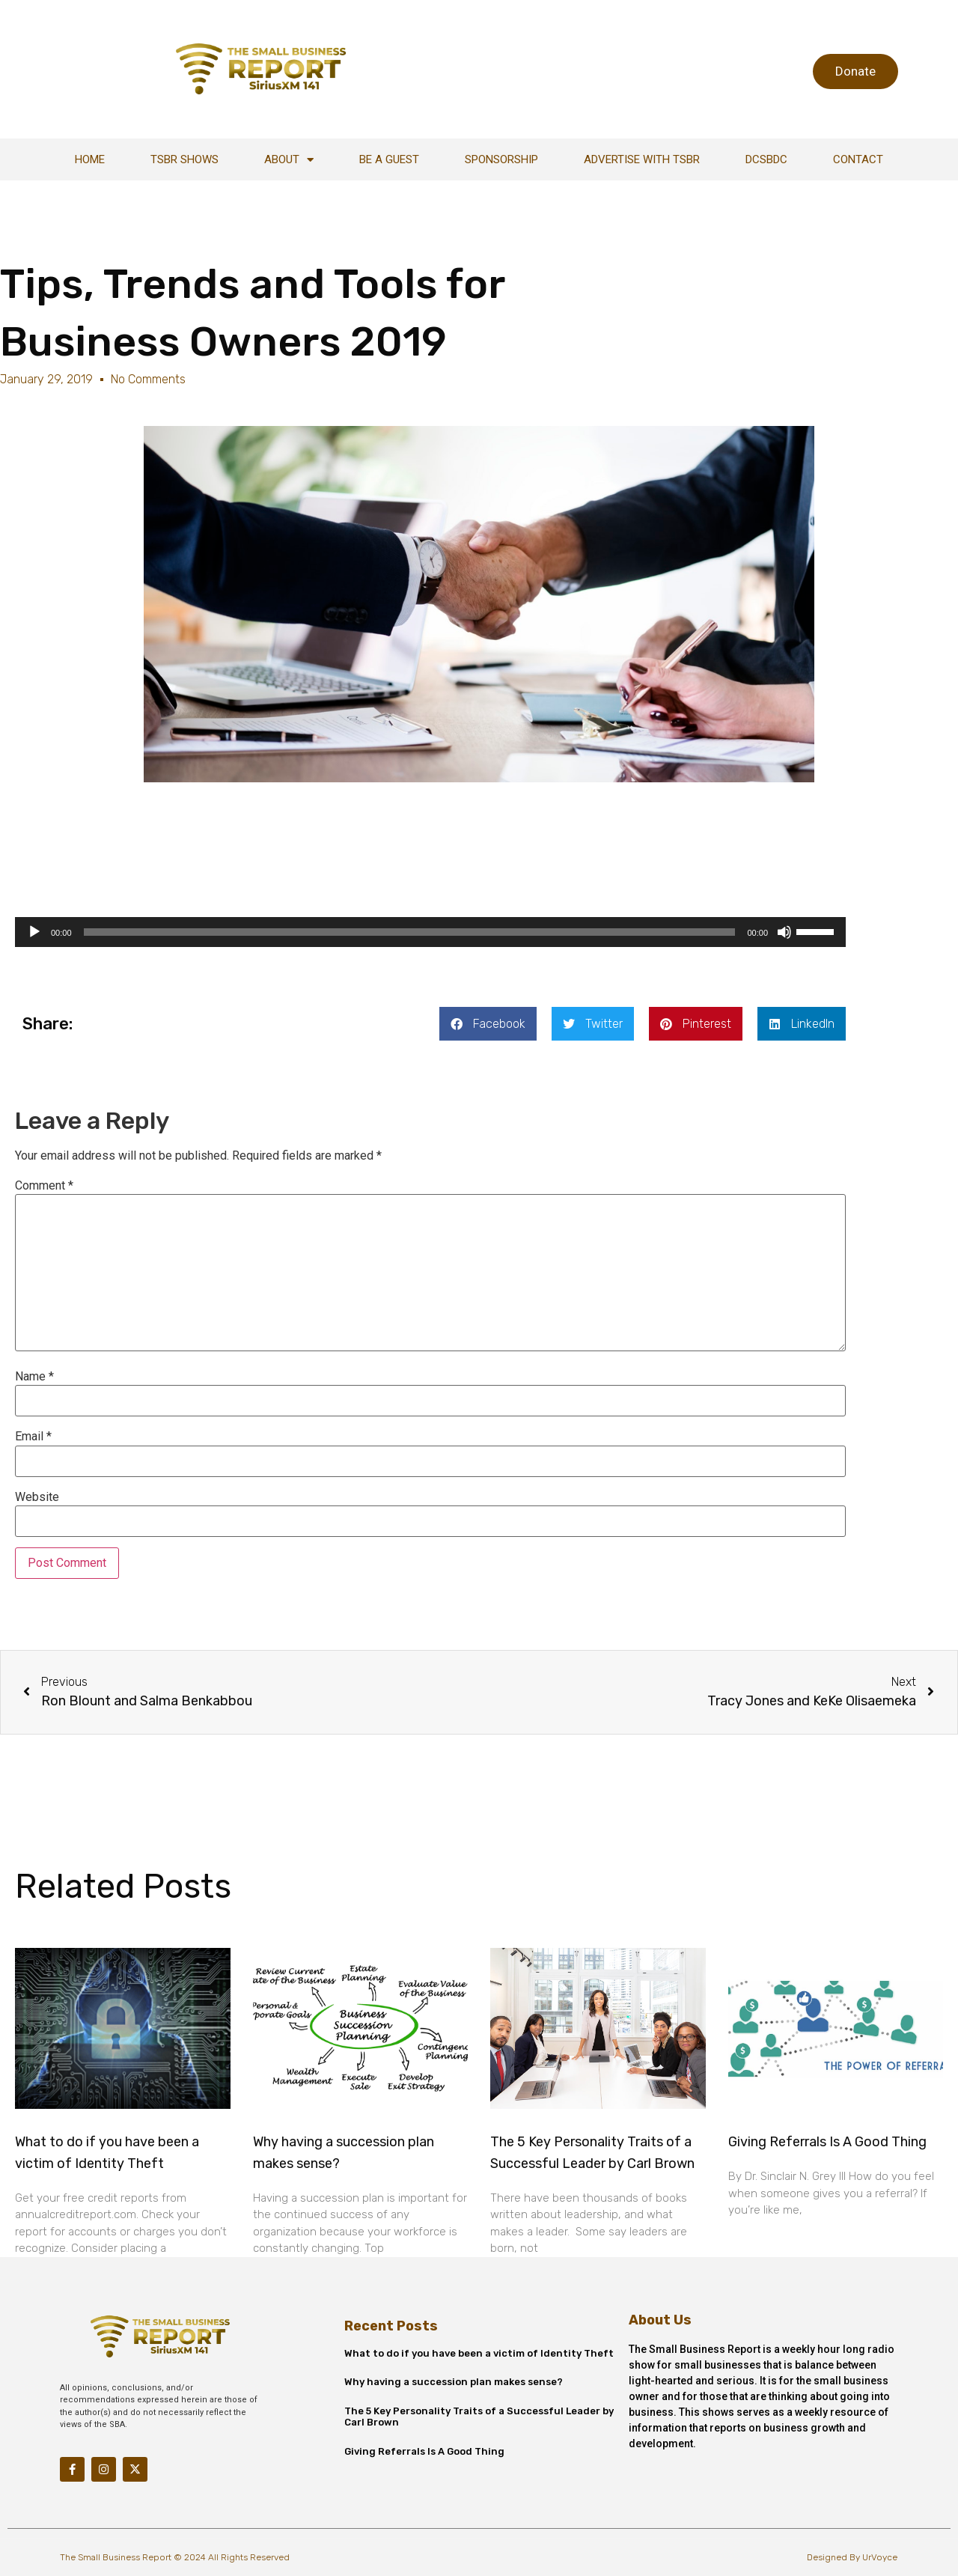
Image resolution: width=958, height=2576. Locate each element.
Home (90, 159)
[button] (488, 1024)
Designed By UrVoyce (852, 2557)
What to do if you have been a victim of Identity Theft (479, 2353)
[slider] (410, 932)
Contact (858, 159)
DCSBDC (766, 159)
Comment (44, 1186)
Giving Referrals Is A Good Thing (827, 2142)
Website (37, 1497)
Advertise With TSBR (642, 159)
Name (34, 1377)
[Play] (34, 932)
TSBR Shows (184, 159)
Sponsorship (501, 159)
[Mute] (784, 932)
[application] (430, 932)
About (289, 160)
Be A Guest (389, 159)
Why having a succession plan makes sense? (453, 2381)
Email (33, 1437)
